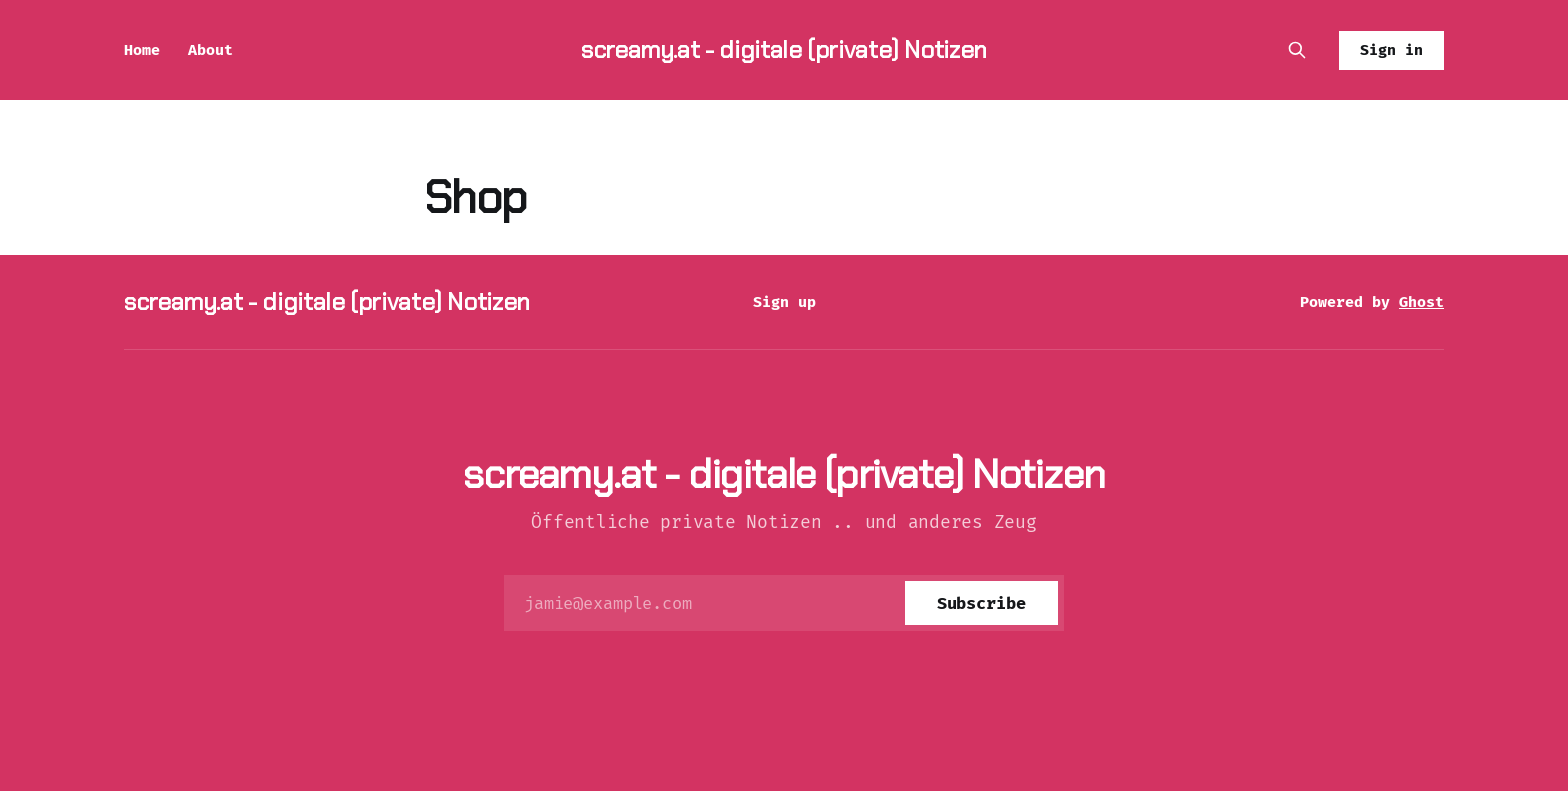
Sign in (1391, 50)
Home (142, 50)
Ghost (1421, 302)
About (210, 50)
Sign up (784, 302)
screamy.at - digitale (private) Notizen (784, 49)
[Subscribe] (981, 603)
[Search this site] (1297, 50)
